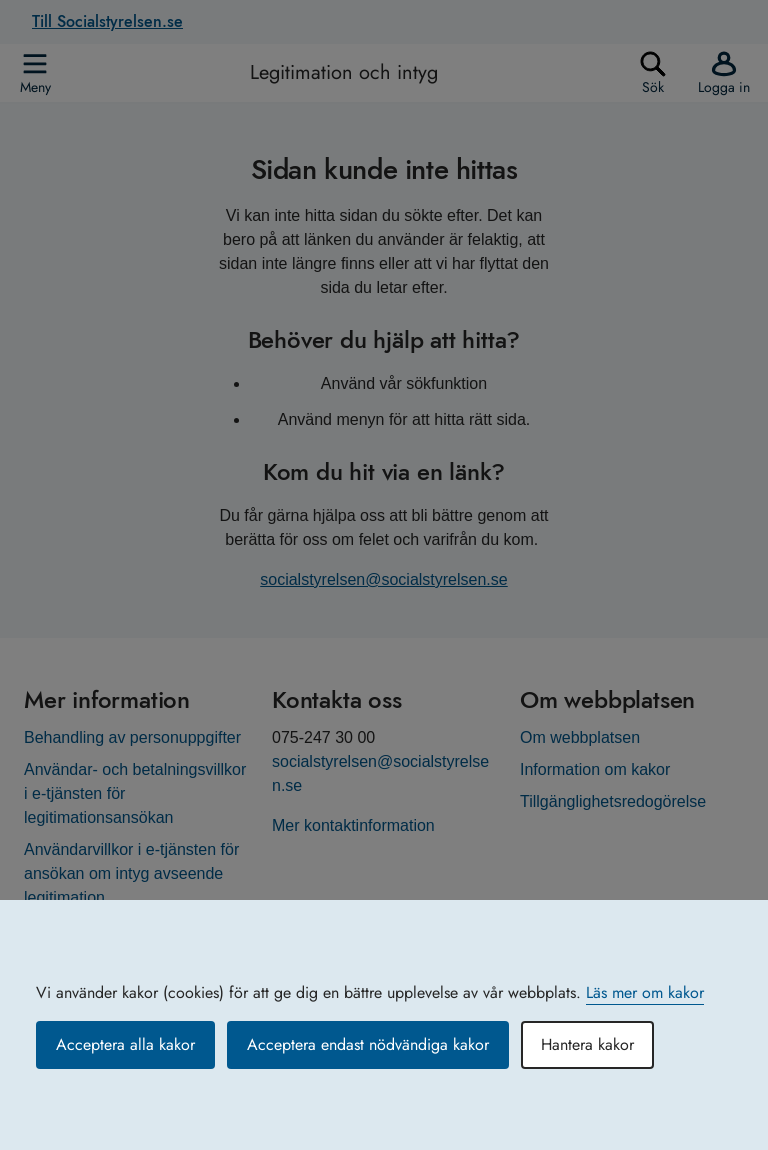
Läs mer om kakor (645, 992)
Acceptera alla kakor (125, 1044)
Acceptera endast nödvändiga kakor (368, 1044)
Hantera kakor (587, 1044)
